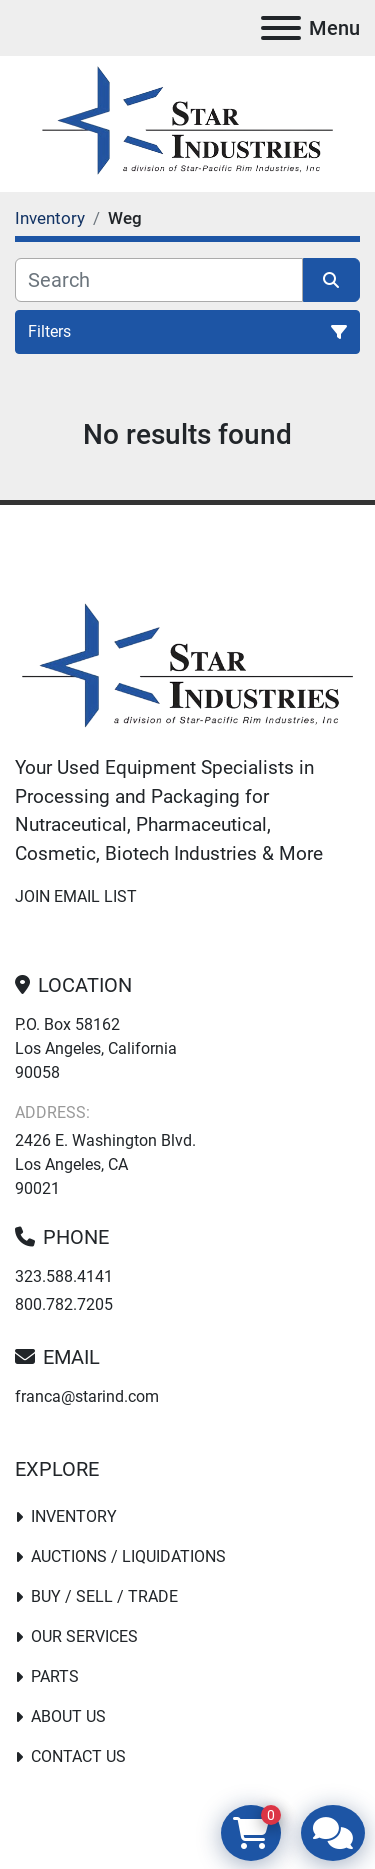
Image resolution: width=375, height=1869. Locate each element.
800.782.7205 (64, 1304)
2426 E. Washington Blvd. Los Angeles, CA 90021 (105, 1164)
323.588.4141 (64, 1276)
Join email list (76, 896)
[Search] (159, 280)
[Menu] (281, 28)
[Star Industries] (187, 668)
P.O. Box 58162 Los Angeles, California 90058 (96, 1048)
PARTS (55, 1676)
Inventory (74, 1516)
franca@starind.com (87, 1396)
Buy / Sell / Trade (104, 1596)
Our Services (84, 1636)
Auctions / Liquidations (128, 1556)
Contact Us (78, 1756)
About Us (68, 1716)
